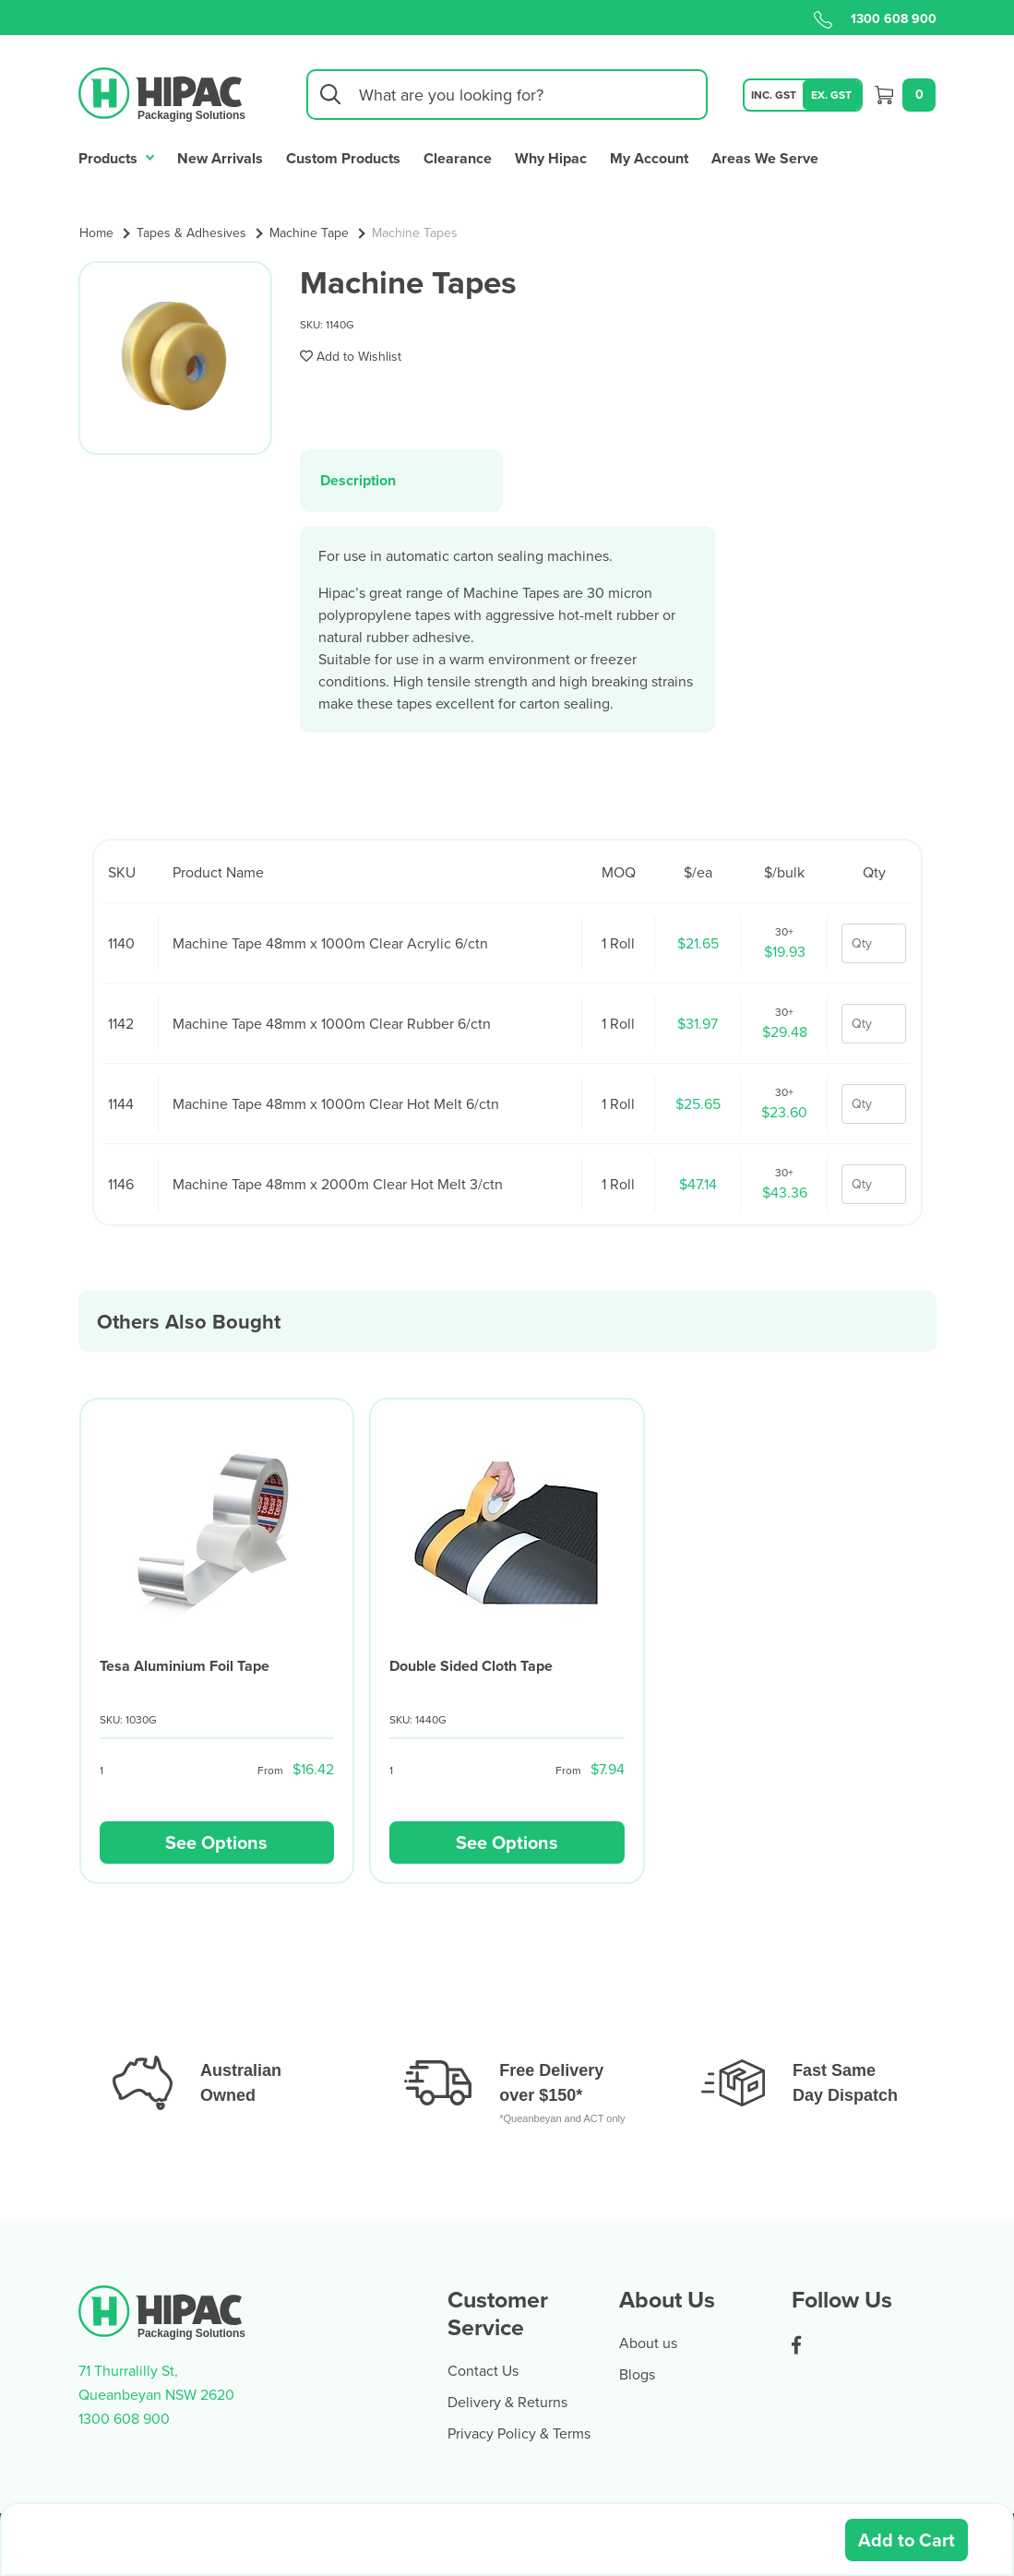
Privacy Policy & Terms (519, 2433)
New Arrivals (220, 158)
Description (358, 480)
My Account (649, 158)
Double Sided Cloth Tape (471, 1665)
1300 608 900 (875, 18)
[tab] (402, 480)
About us (648, 2342)
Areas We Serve (764, 158)
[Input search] (507, 94)
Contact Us (483, 2370)
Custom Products (343, 158)
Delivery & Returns (507, 2401)
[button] (350, 356)
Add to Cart (906, 2539)
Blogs (637, 2374)
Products (116, 156)
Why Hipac (551, 158)
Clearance (457, 158)
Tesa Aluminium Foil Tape (184, 1665)
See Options (216, 1842)
